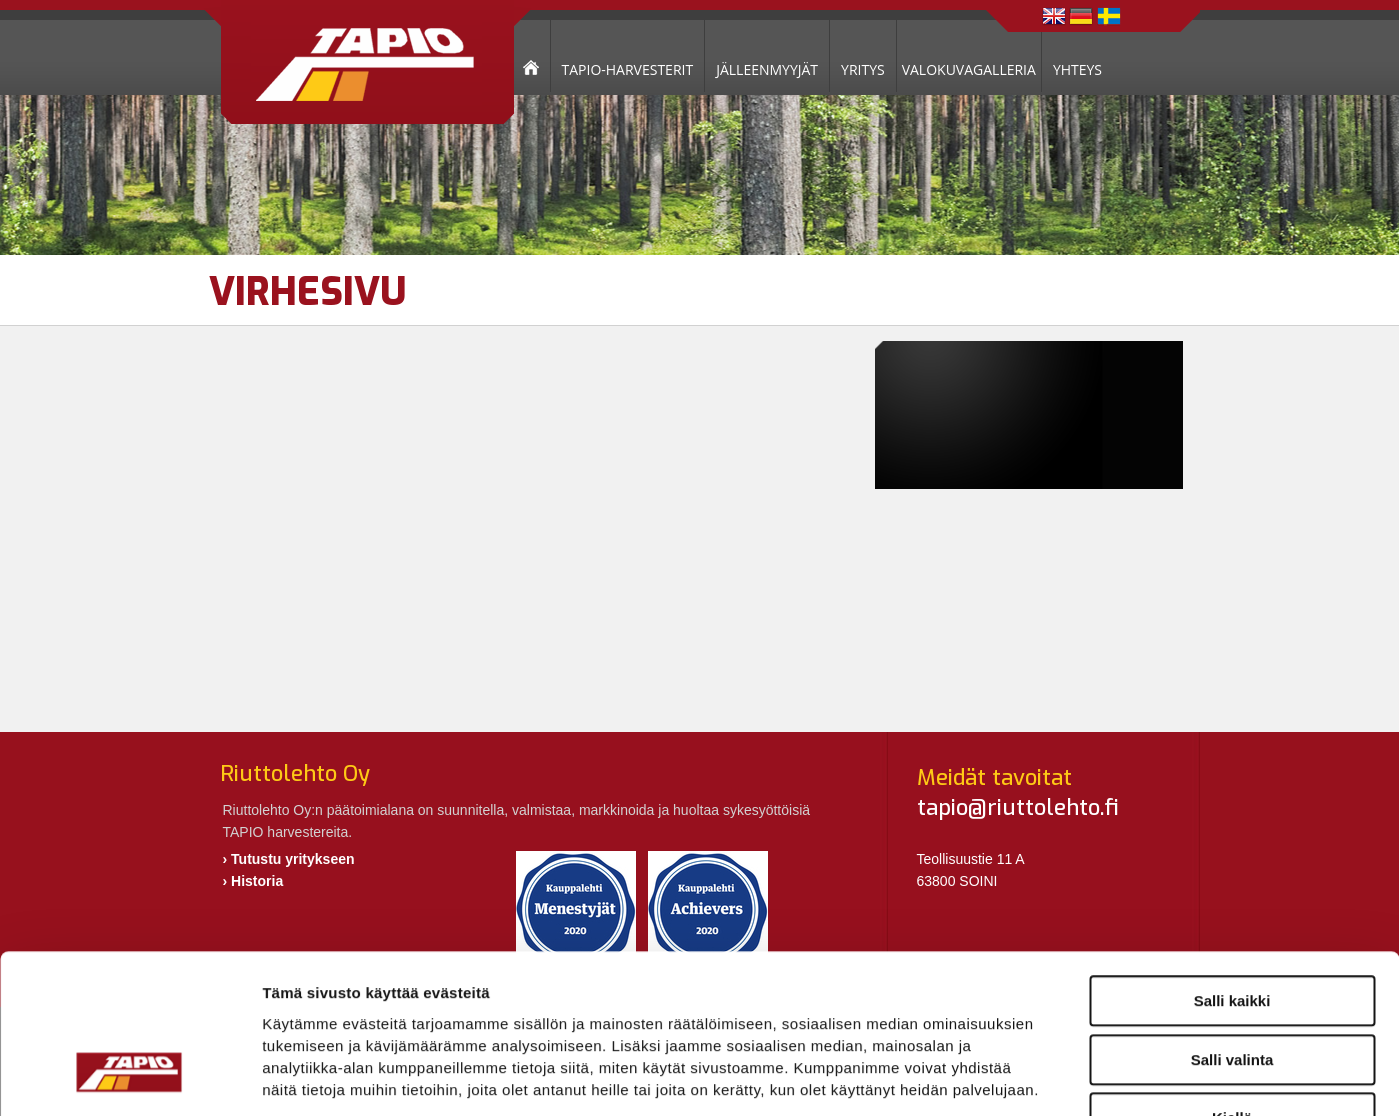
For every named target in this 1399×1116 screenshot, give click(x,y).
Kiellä (1232, 980)
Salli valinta (1232, 922)
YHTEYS (1077, 69)
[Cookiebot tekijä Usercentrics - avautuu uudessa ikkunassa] (129, 1077)
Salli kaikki (1232, 863)
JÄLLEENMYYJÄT (767, 69)
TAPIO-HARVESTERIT (628, 69)
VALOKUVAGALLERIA (969, 69)
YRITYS (863, 69)
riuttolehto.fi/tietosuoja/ (423, 995)
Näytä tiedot (1069, 1076)
